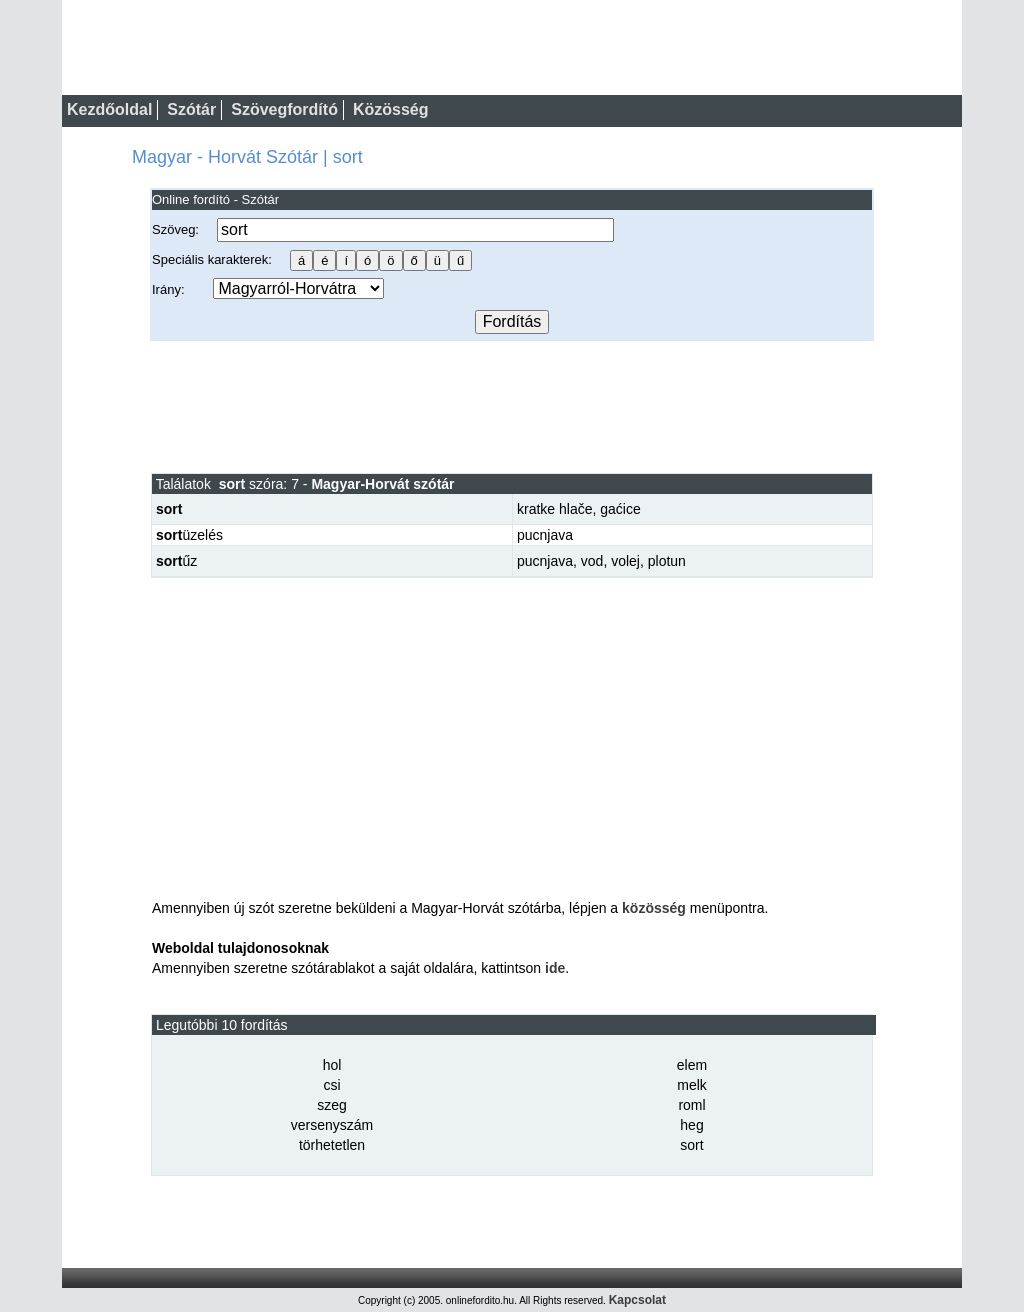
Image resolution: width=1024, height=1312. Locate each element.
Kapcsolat (637, 1300)
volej (625, 561)
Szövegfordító (284, 109)
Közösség (391, 109)
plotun (667, 561)
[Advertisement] (512, 406)
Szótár (191, 109)
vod (592, 561)
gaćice (620, 509)
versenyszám (332, 1125)
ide (555, 968)
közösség (654, 908)
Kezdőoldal (109, 109)
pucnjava (545, 535)
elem (692, 1065)
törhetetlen (332, 1145)
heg (691, 1125)
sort (691, 1145)
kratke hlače (554, 509)
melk (692, 1085)
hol (332, 1065)
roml (691, 1105)
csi (331, 1085)
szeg (332, 1105)
